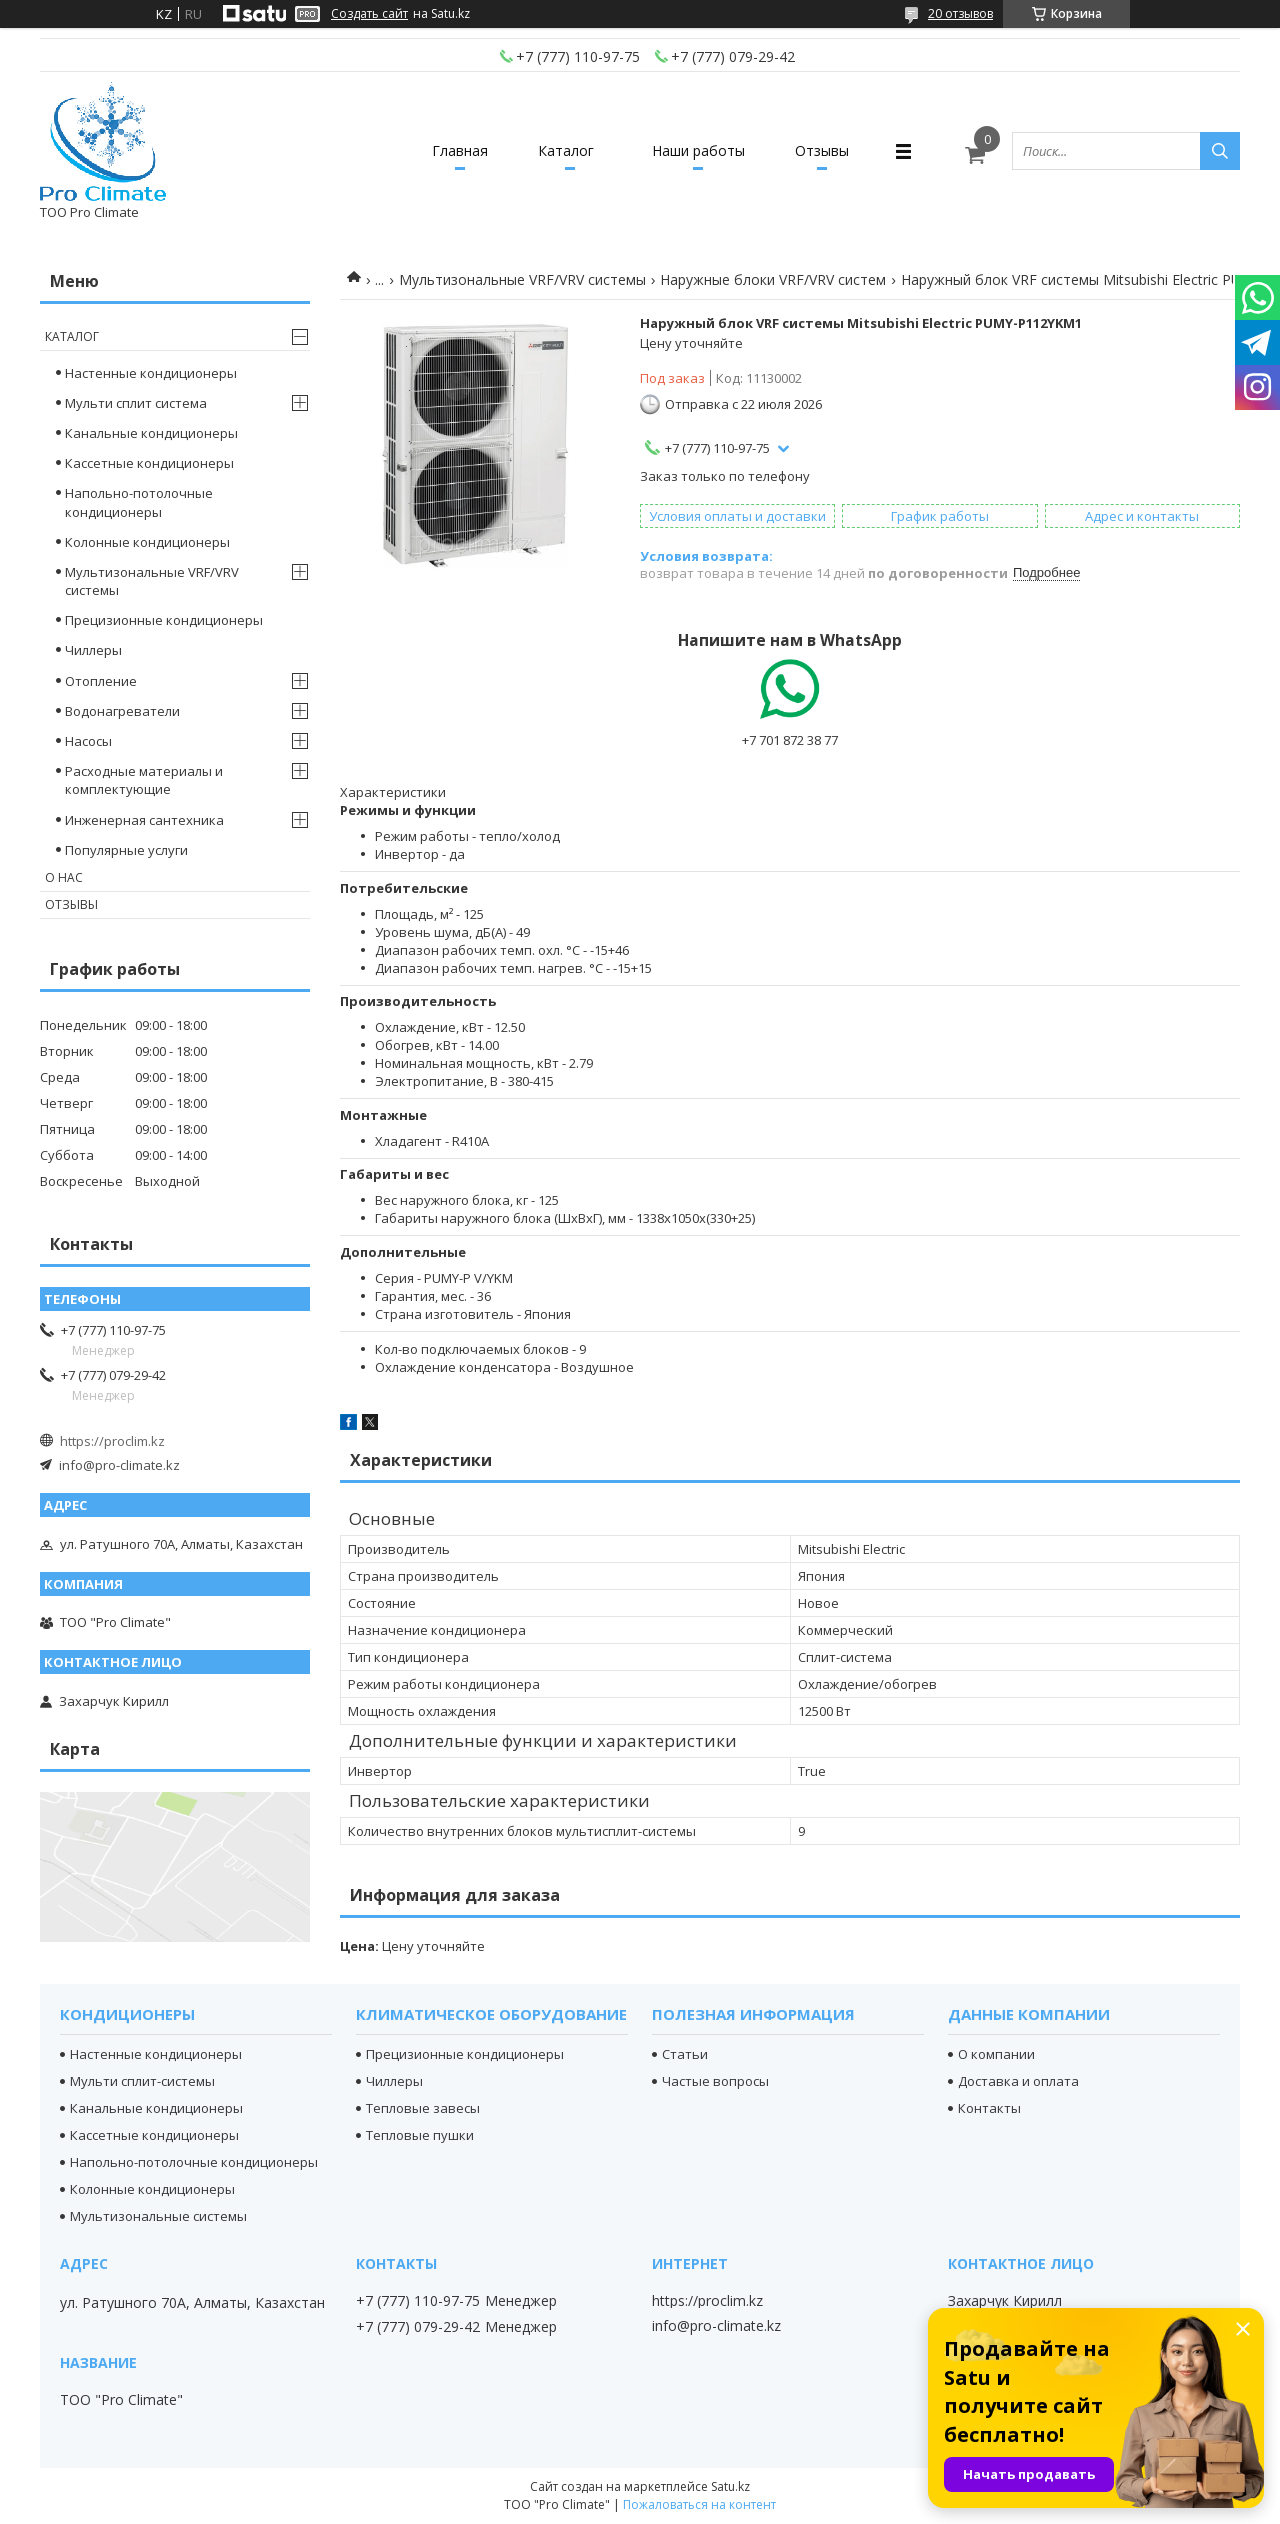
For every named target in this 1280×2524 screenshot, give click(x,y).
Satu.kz (730, 2486)
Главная (460, 150)
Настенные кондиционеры (151, 373)
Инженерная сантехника (144, 820)
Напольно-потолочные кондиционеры (139, 502)
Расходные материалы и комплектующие (144, 780)
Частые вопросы (715, 2081)
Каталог (566, 150)
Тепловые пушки (420, 2135)
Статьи (685, 2054)
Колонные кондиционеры (147, 542)
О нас (64, 877)
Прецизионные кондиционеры (164, 620)
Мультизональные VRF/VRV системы (522, 279)
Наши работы (698, 150)
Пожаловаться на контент (699, 2504)
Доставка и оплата (1018, 2081)
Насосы (88, 741)
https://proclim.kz (112, 1441)
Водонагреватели (122, 711)
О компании (996, 2054)
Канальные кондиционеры (151, 433)
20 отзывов (960, 13)
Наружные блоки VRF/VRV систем (773, 279)
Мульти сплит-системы (142, 2081)
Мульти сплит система (136, 403)
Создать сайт (369, 14)
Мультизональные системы (158, 2216)
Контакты (989, 2108)
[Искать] (1220, 151)
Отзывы (822, 150)
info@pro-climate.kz (119, 1465)
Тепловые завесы (423, 2108)
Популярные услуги (126, 850)
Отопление (101, 681)
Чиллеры (93, 650)
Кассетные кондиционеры (149, 463)
